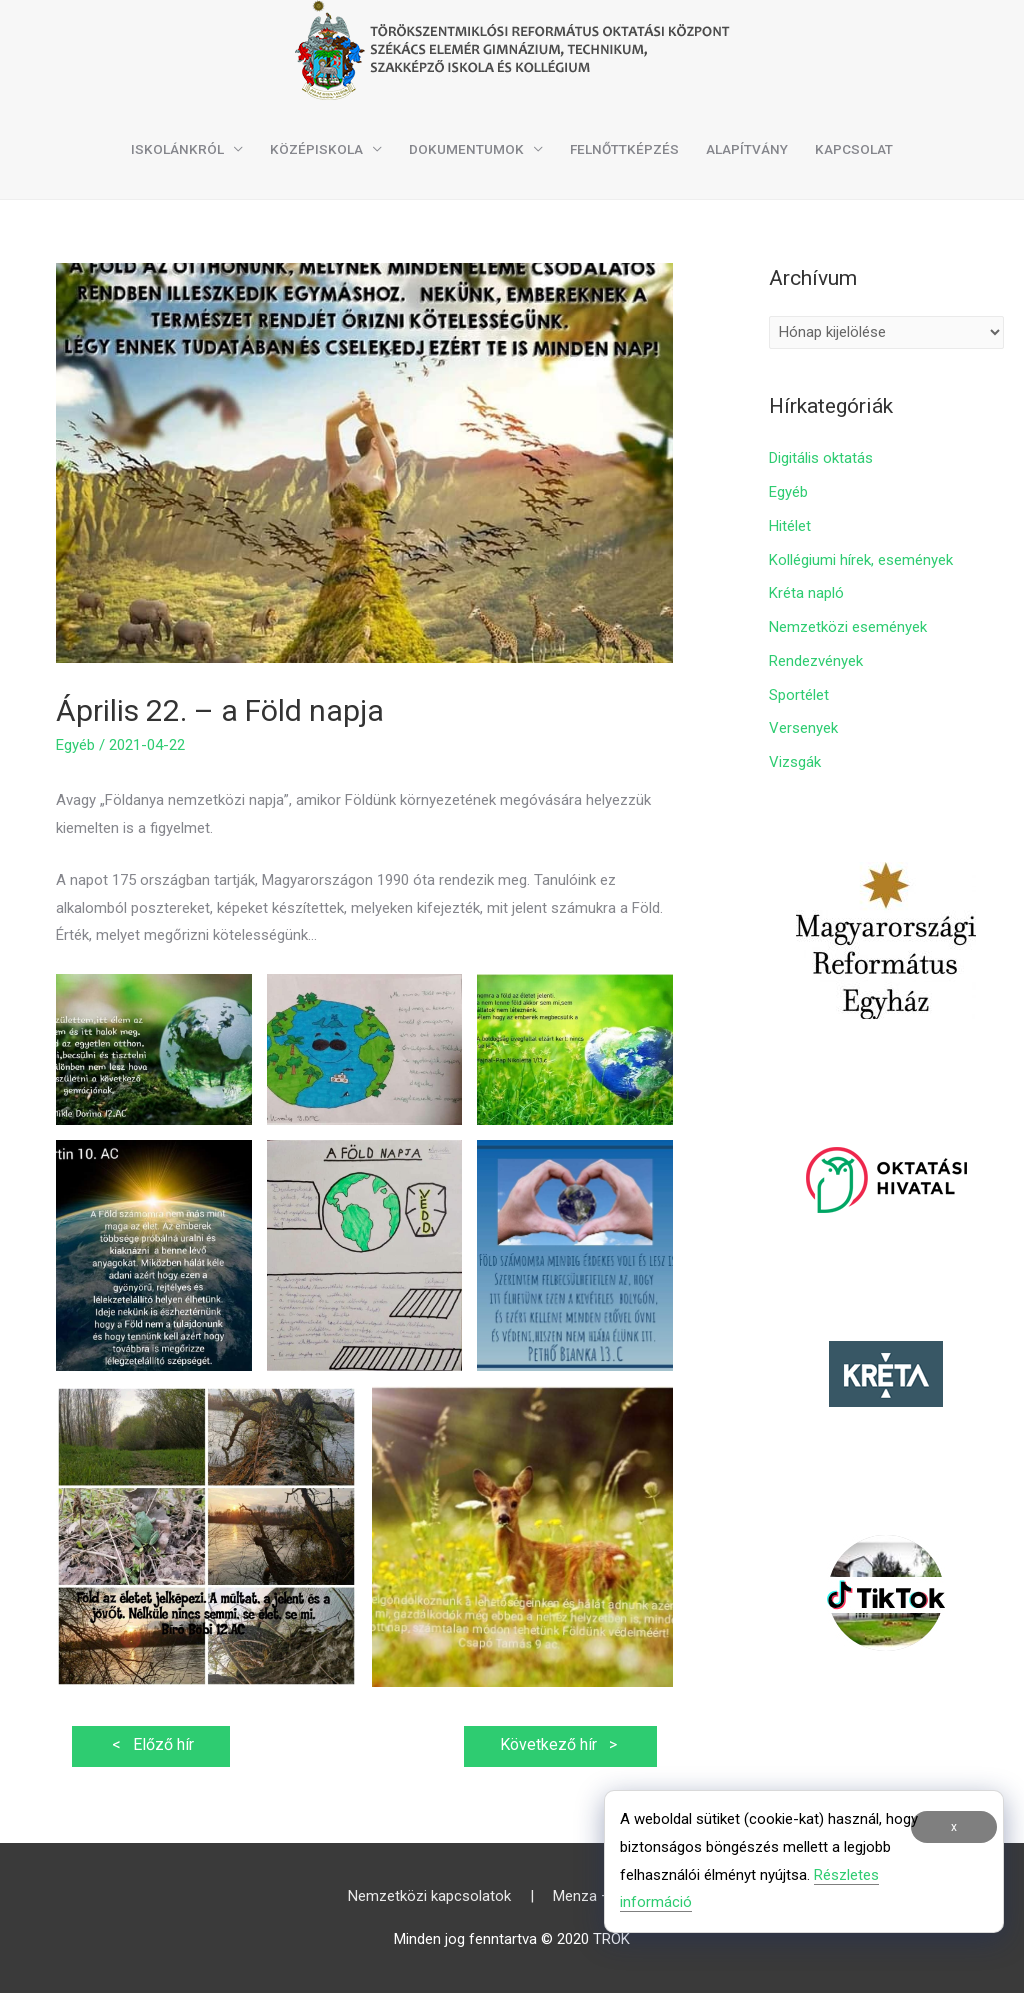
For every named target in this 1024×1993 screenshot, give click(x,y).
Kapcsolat (854, 149)
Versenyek (803, 728)
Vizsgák (795, 762)
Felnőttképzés (624, 149)
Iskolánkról (177, 149)
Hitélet (790, 526)
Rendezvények (816, 661)
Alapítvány (747, 149)
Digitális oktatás (821, 458)
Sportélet (799, 695)
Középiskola (316, 149)
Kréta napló (806, 593)
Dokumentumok (466, 149)
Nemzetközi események (848, 627)
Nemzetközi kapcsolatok (429, 1896)
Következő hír (560, 1744)
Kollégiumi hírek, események (861, 560)
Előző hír (151, 1744)
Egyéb (75, 745)
